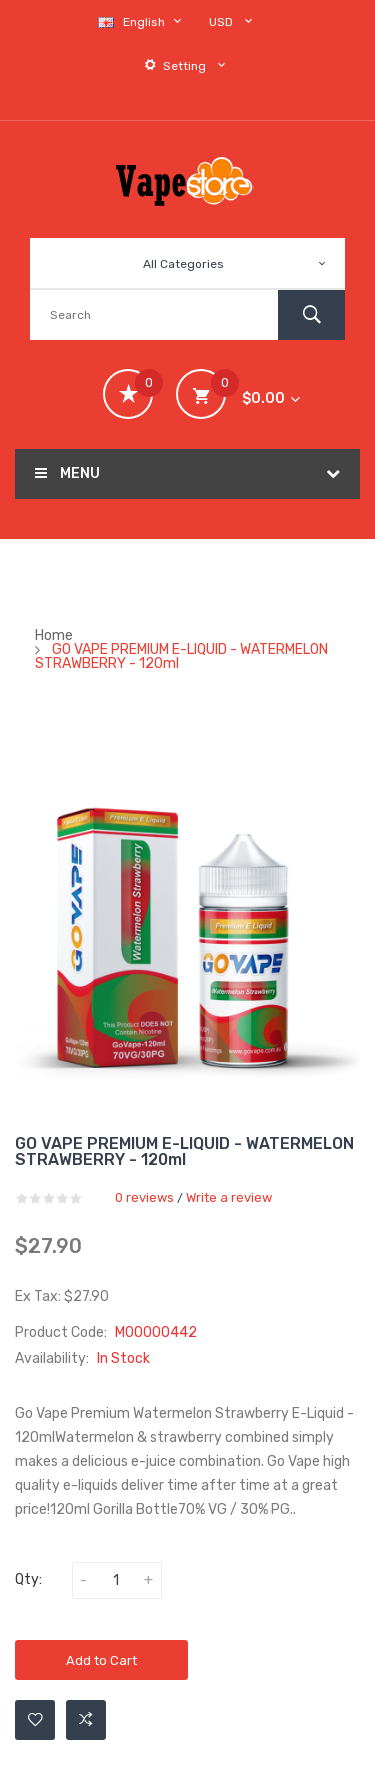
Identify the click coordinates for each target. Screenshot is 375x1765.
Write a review (229, 1197)
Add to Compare (86, 1720)
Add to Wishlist (35, 1720)
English (142, 21)
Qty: (28, 1579)
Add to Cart (101, 1660)
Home (54, 635)
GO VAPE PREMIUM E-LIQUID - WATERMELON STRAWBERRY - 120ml (181, 656)
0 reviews (144, 1197)
